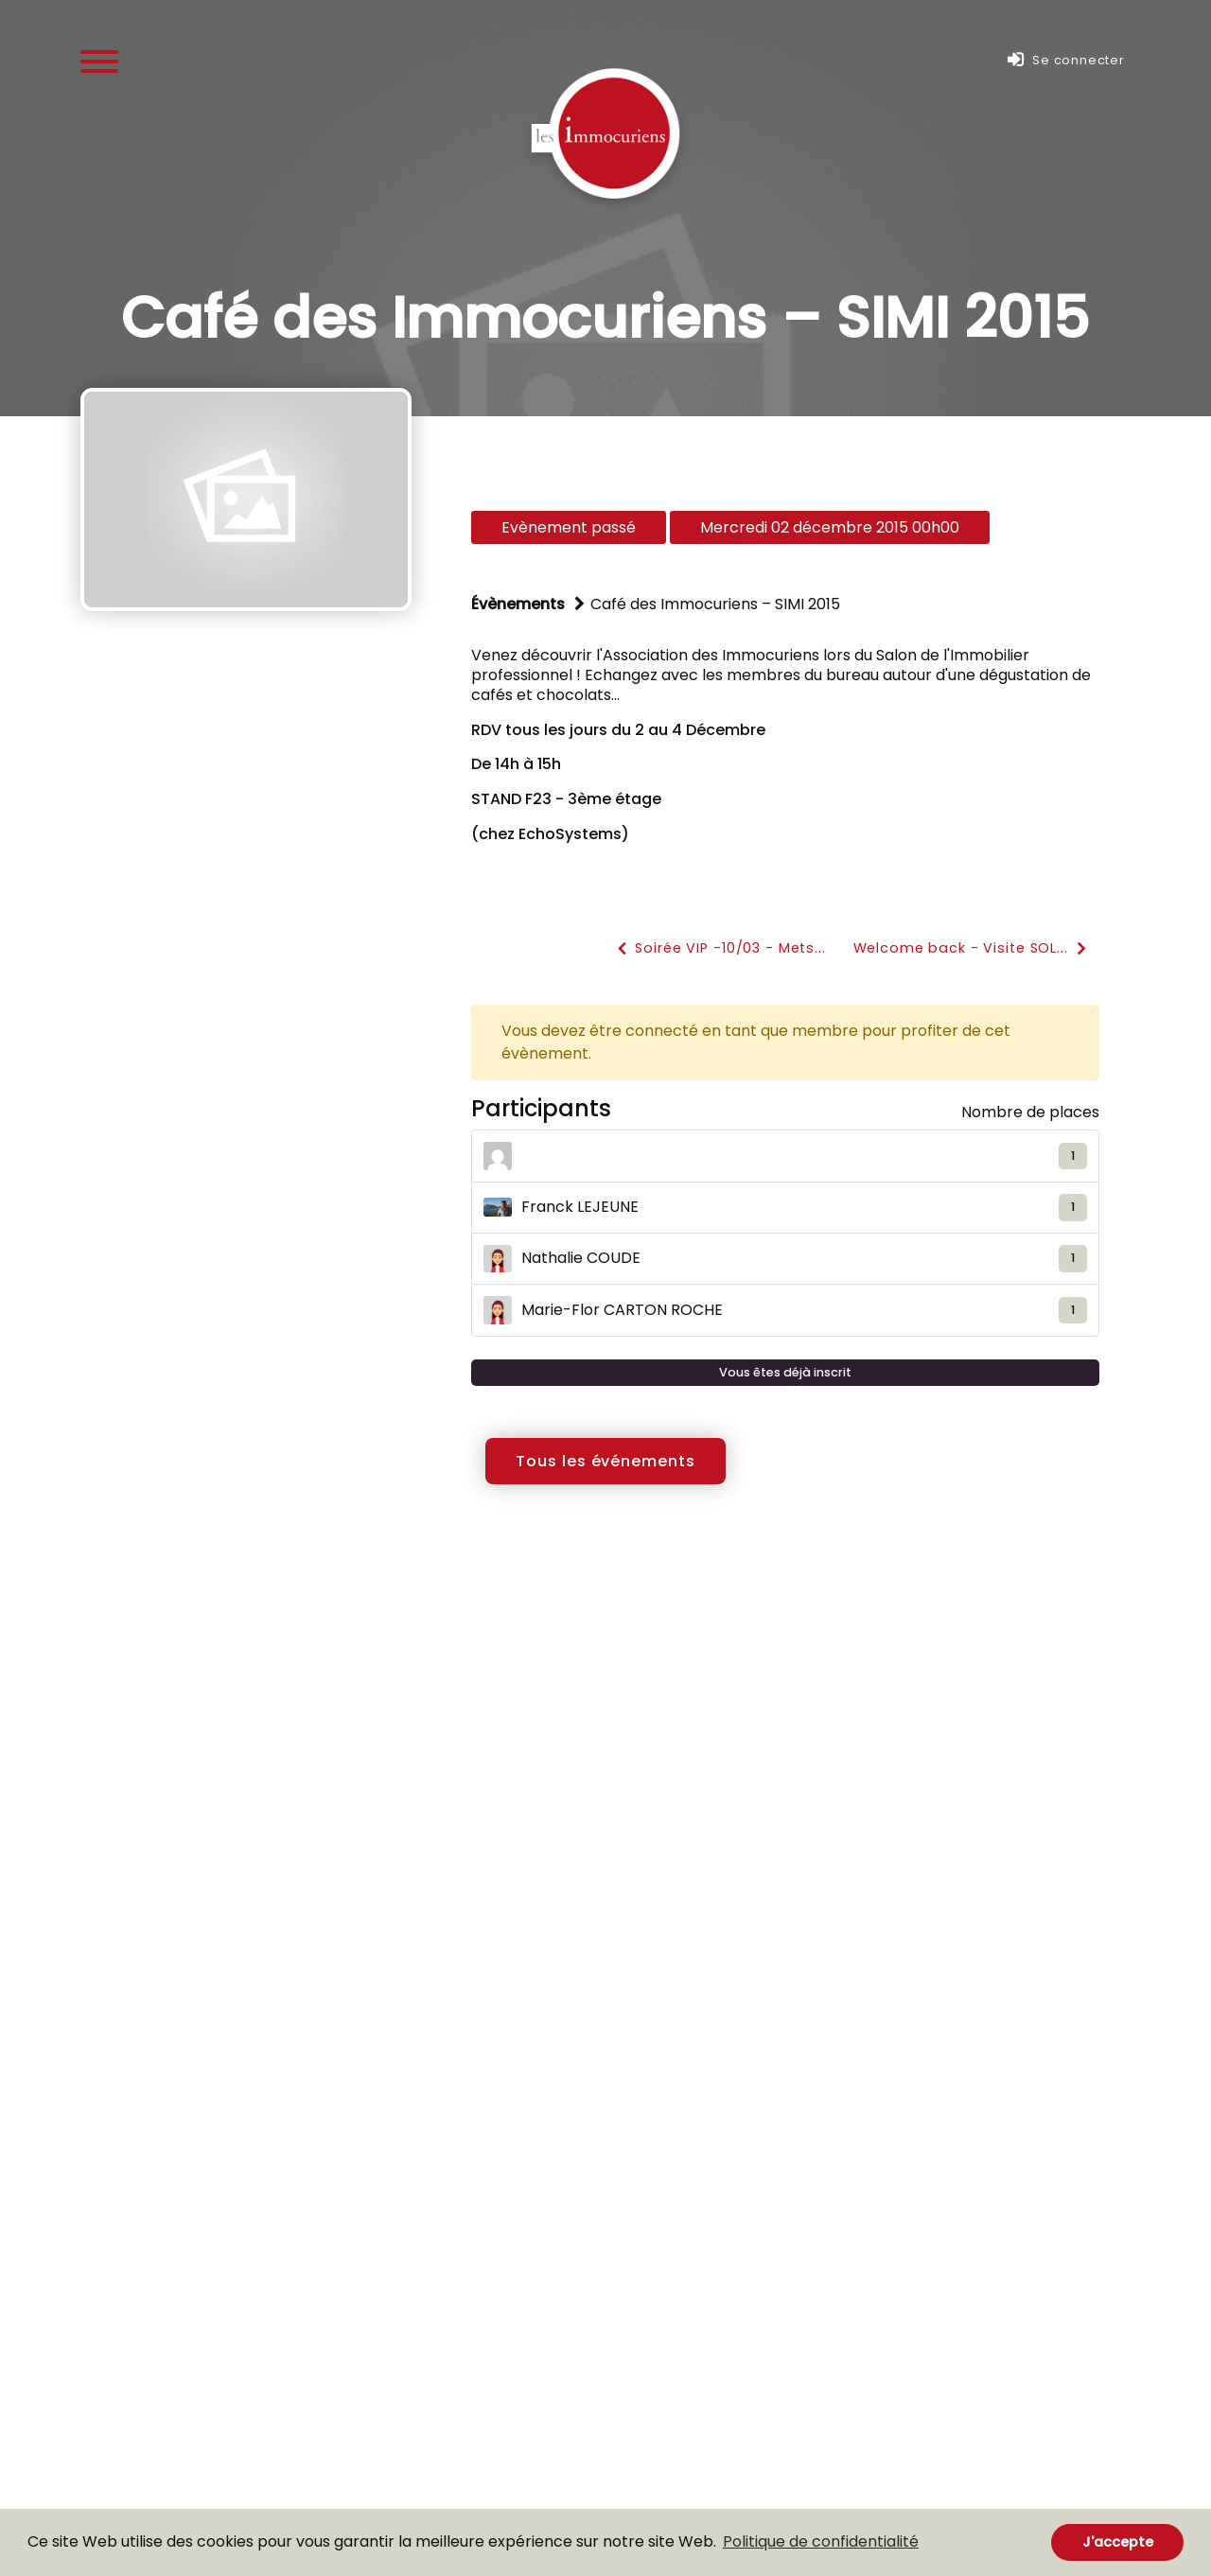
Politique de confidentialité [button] (821, 2541)
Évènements (518, 604)
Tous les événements (605, 1461)
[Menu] (99, 60)
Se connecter (1066, 60)
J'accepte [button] (1117, 2541)
